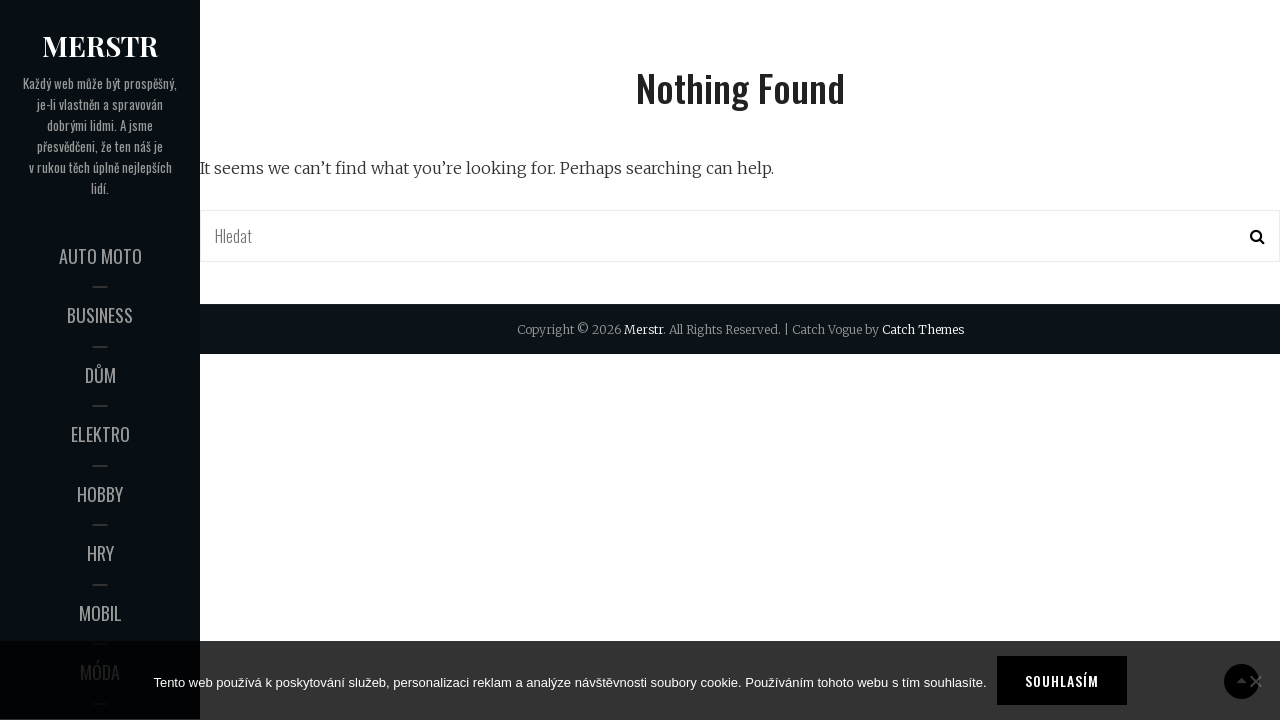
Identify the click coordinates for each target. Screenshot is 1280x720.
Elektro (100, 434)
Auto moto (100, 256)
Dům (100, 375)
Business (100, 315)
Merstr (100, 45)
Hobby (100, 494)
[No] (1255, 681)
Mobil (100, 613)
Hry (100, 553)
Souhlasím (1062, 680)
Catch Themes (923, 329)
